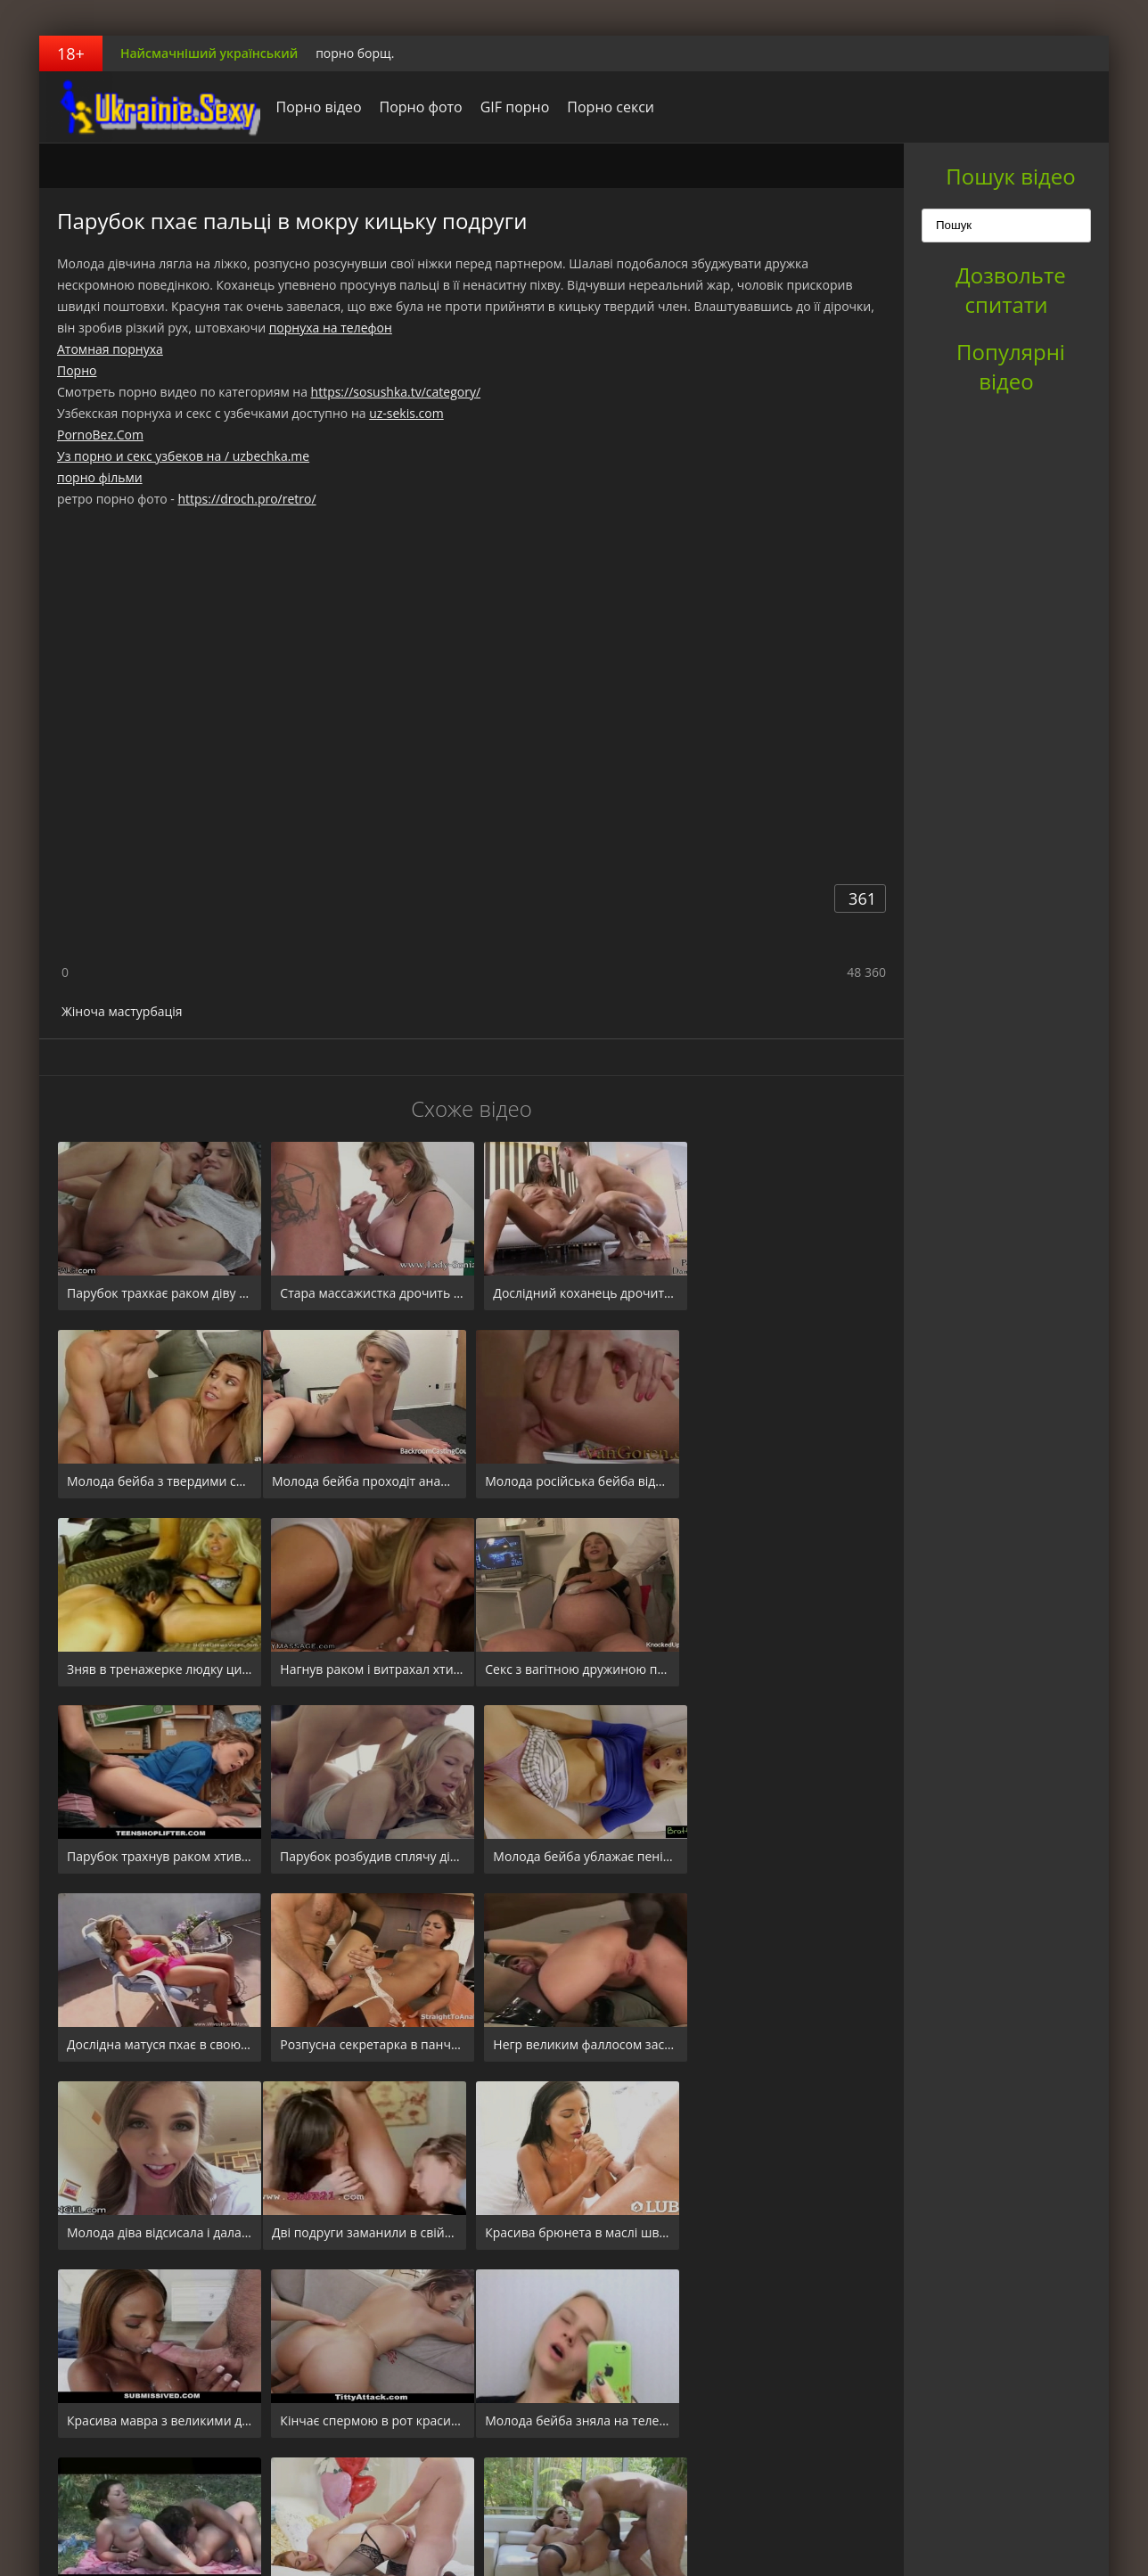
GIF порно (510, 107)
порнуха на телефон (330, 327)
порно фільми (100, 477)
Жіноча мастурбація (122, 1011)
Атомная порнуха (110, 348)
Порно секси (606, 107)
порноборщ (150, 107)
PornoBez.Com (100, 434)
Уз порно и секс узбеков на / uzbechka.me (183, 455)
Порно (76, 370)
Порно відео (314, 107)
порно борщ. (355, 53)
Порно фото (415, 107)
